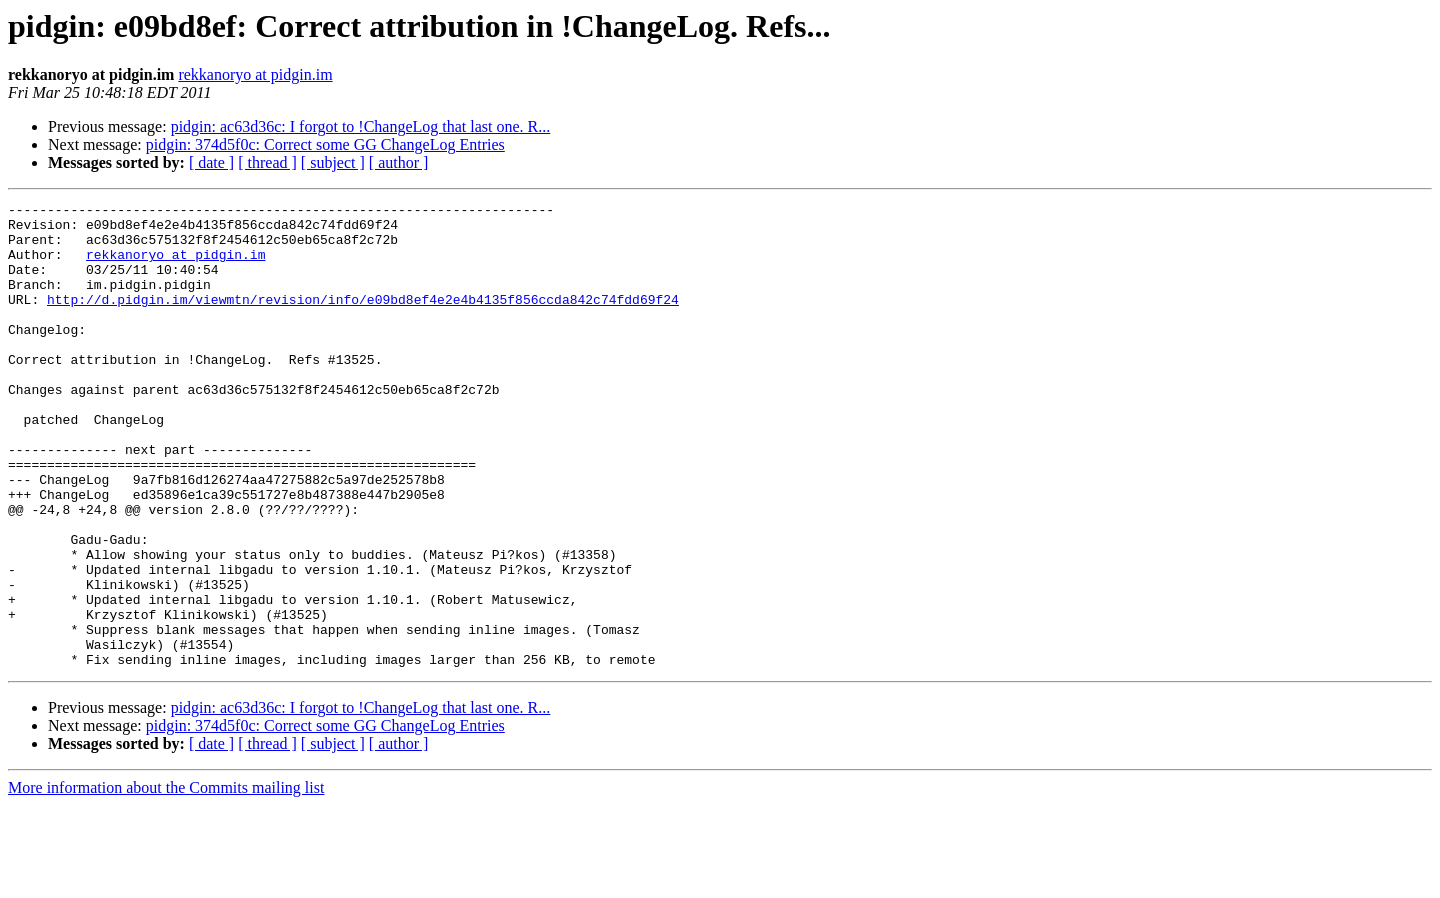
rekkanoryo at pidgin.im (255, 74)
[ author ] (399, 162)
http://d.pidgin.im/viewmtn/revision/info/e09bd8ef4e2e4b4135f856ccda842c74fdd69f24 (363, 320)
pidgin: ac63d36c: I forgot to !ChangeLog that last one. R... (361, 126)
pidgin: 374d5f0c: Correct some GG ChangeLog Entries (325, 144)
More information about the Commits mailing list (166, 880)
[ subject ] (333, 162)
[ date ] (211, 162)
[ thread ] (267, 162)
